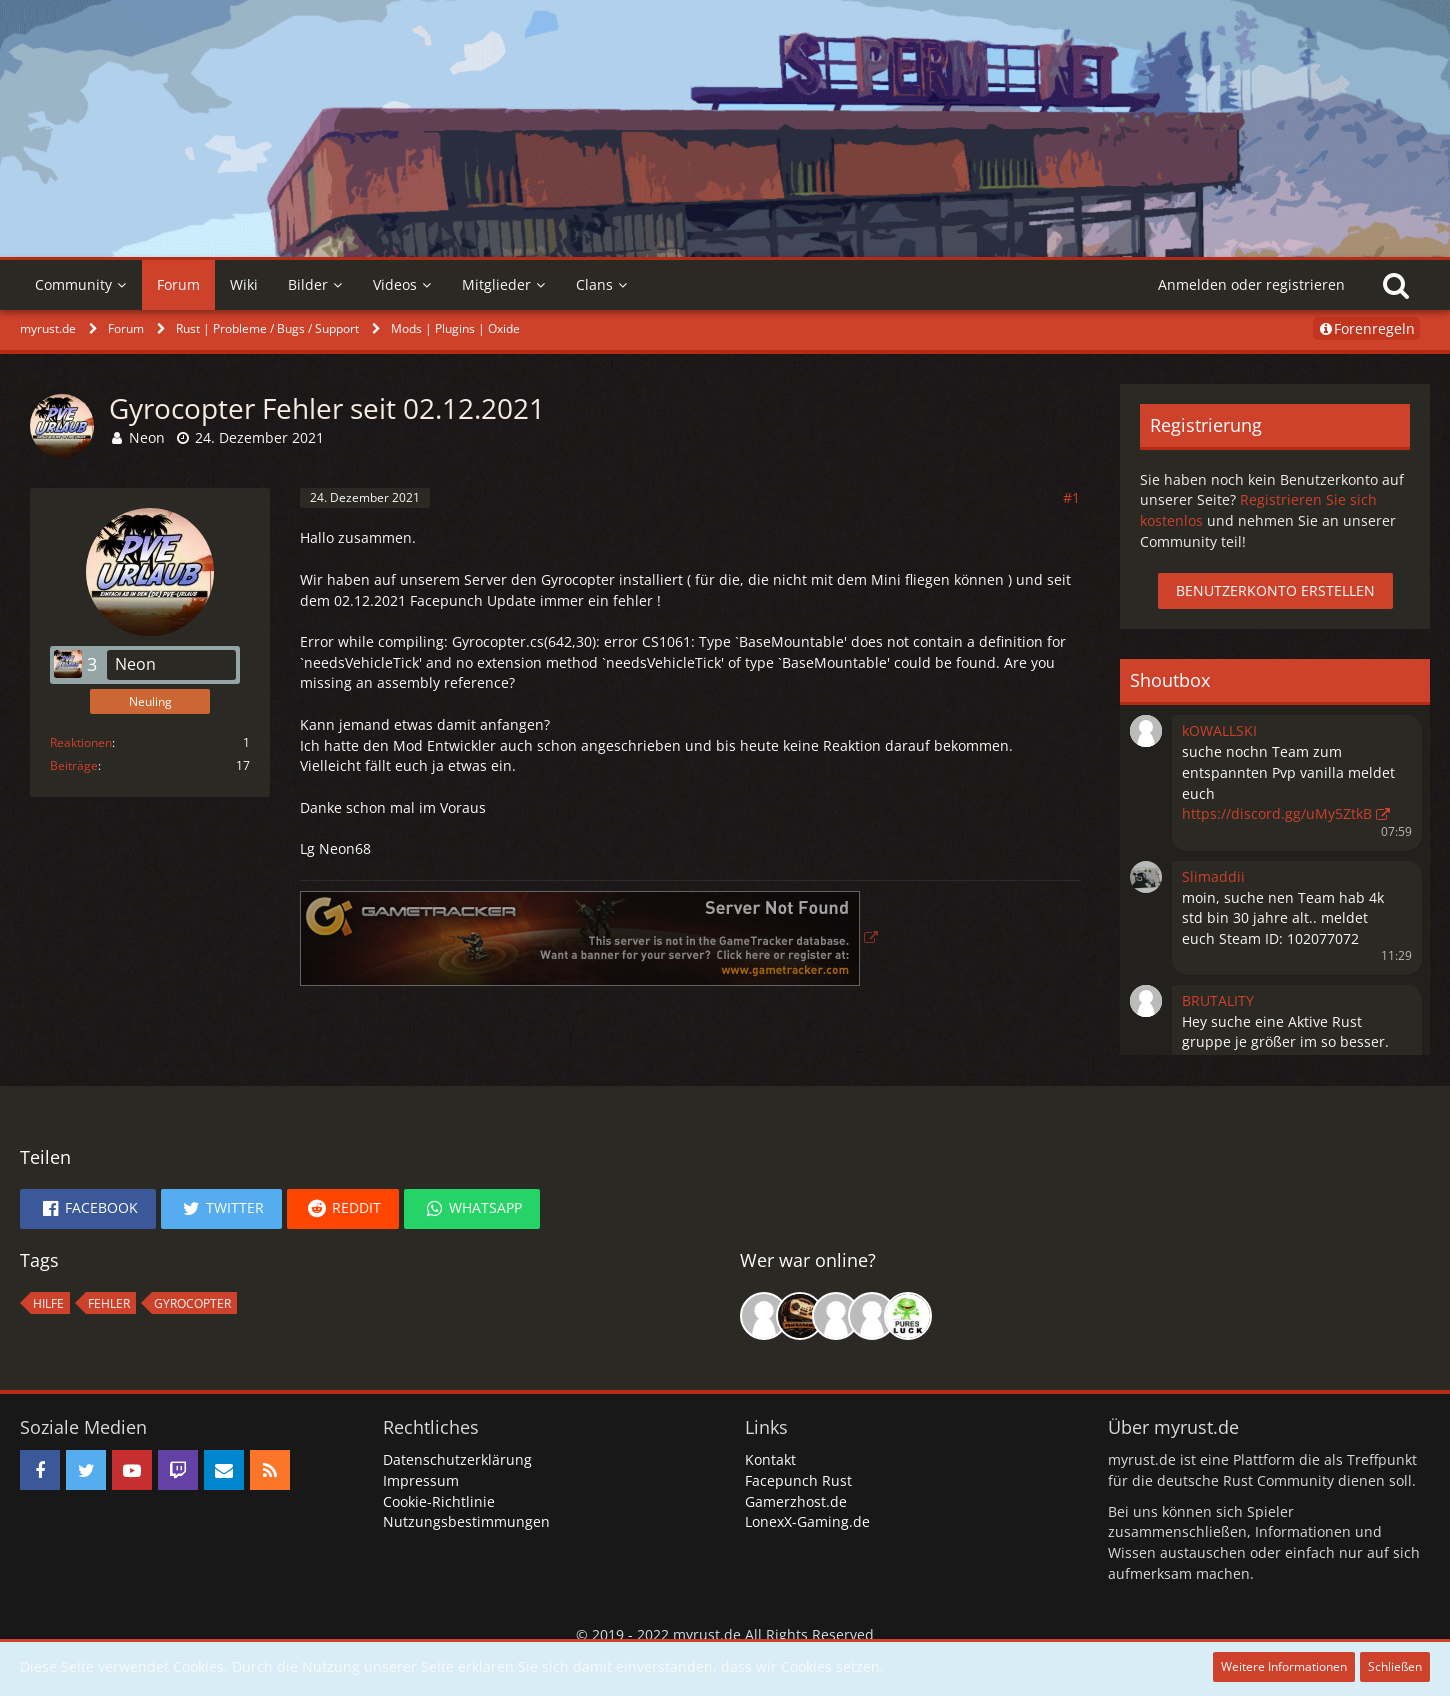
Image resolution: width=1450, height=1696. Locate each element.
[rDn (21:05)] (908, 1316)
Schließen (1395, 1666)
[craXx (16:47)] (872, 1316)
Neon (147, 437)
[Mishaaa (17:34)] (836, 1316)
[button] (1146, 729)
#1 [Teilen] (1071, 497)
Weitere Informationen (1284, 1666)
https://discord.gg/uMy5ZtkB (1277, 813)
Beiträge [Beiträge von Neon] (74, 765)
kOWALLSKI (1219, 730)
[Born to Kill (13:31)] (764, 1316)
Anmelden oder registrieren (1251, 284)
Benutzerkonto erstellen (1275, 590)
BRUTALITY (1218, 1000)
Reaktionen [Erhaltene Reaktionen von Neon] (81, 742)
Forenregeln (1366, 328)
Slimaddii (1213, 876)
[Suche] (1396, 285)
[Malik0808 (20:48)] (800, 1316)
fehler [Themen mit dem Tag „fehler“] (109, 1303)
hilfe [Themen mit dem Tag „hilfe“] (48, 1303)
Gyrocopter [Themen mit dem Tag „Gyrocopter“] (192, 1303)
